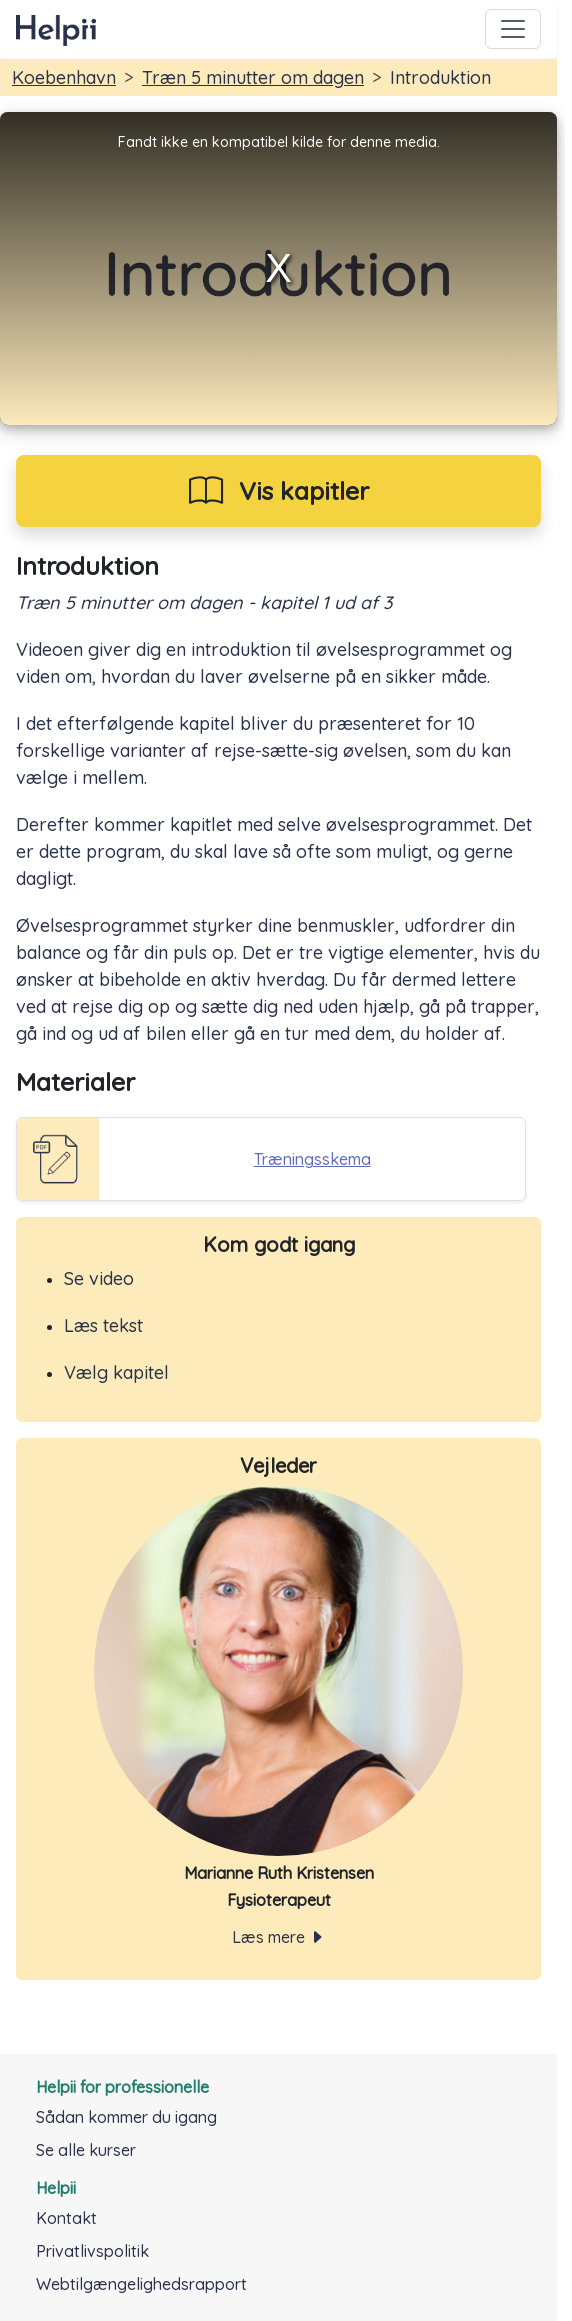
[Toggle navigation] (513, 29)
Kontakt (66, 2218)
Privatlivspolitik (92, 2251)
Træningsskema (312, 1159)
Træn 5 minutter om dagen (253, 77)
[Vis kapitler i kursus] (278, 491)
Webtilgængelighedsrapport (141, 2284)
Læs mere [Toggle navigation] (278, 1937)
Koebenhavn (64, 77)
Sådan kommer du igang (126, 2117)
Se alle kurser (86, 2150)
